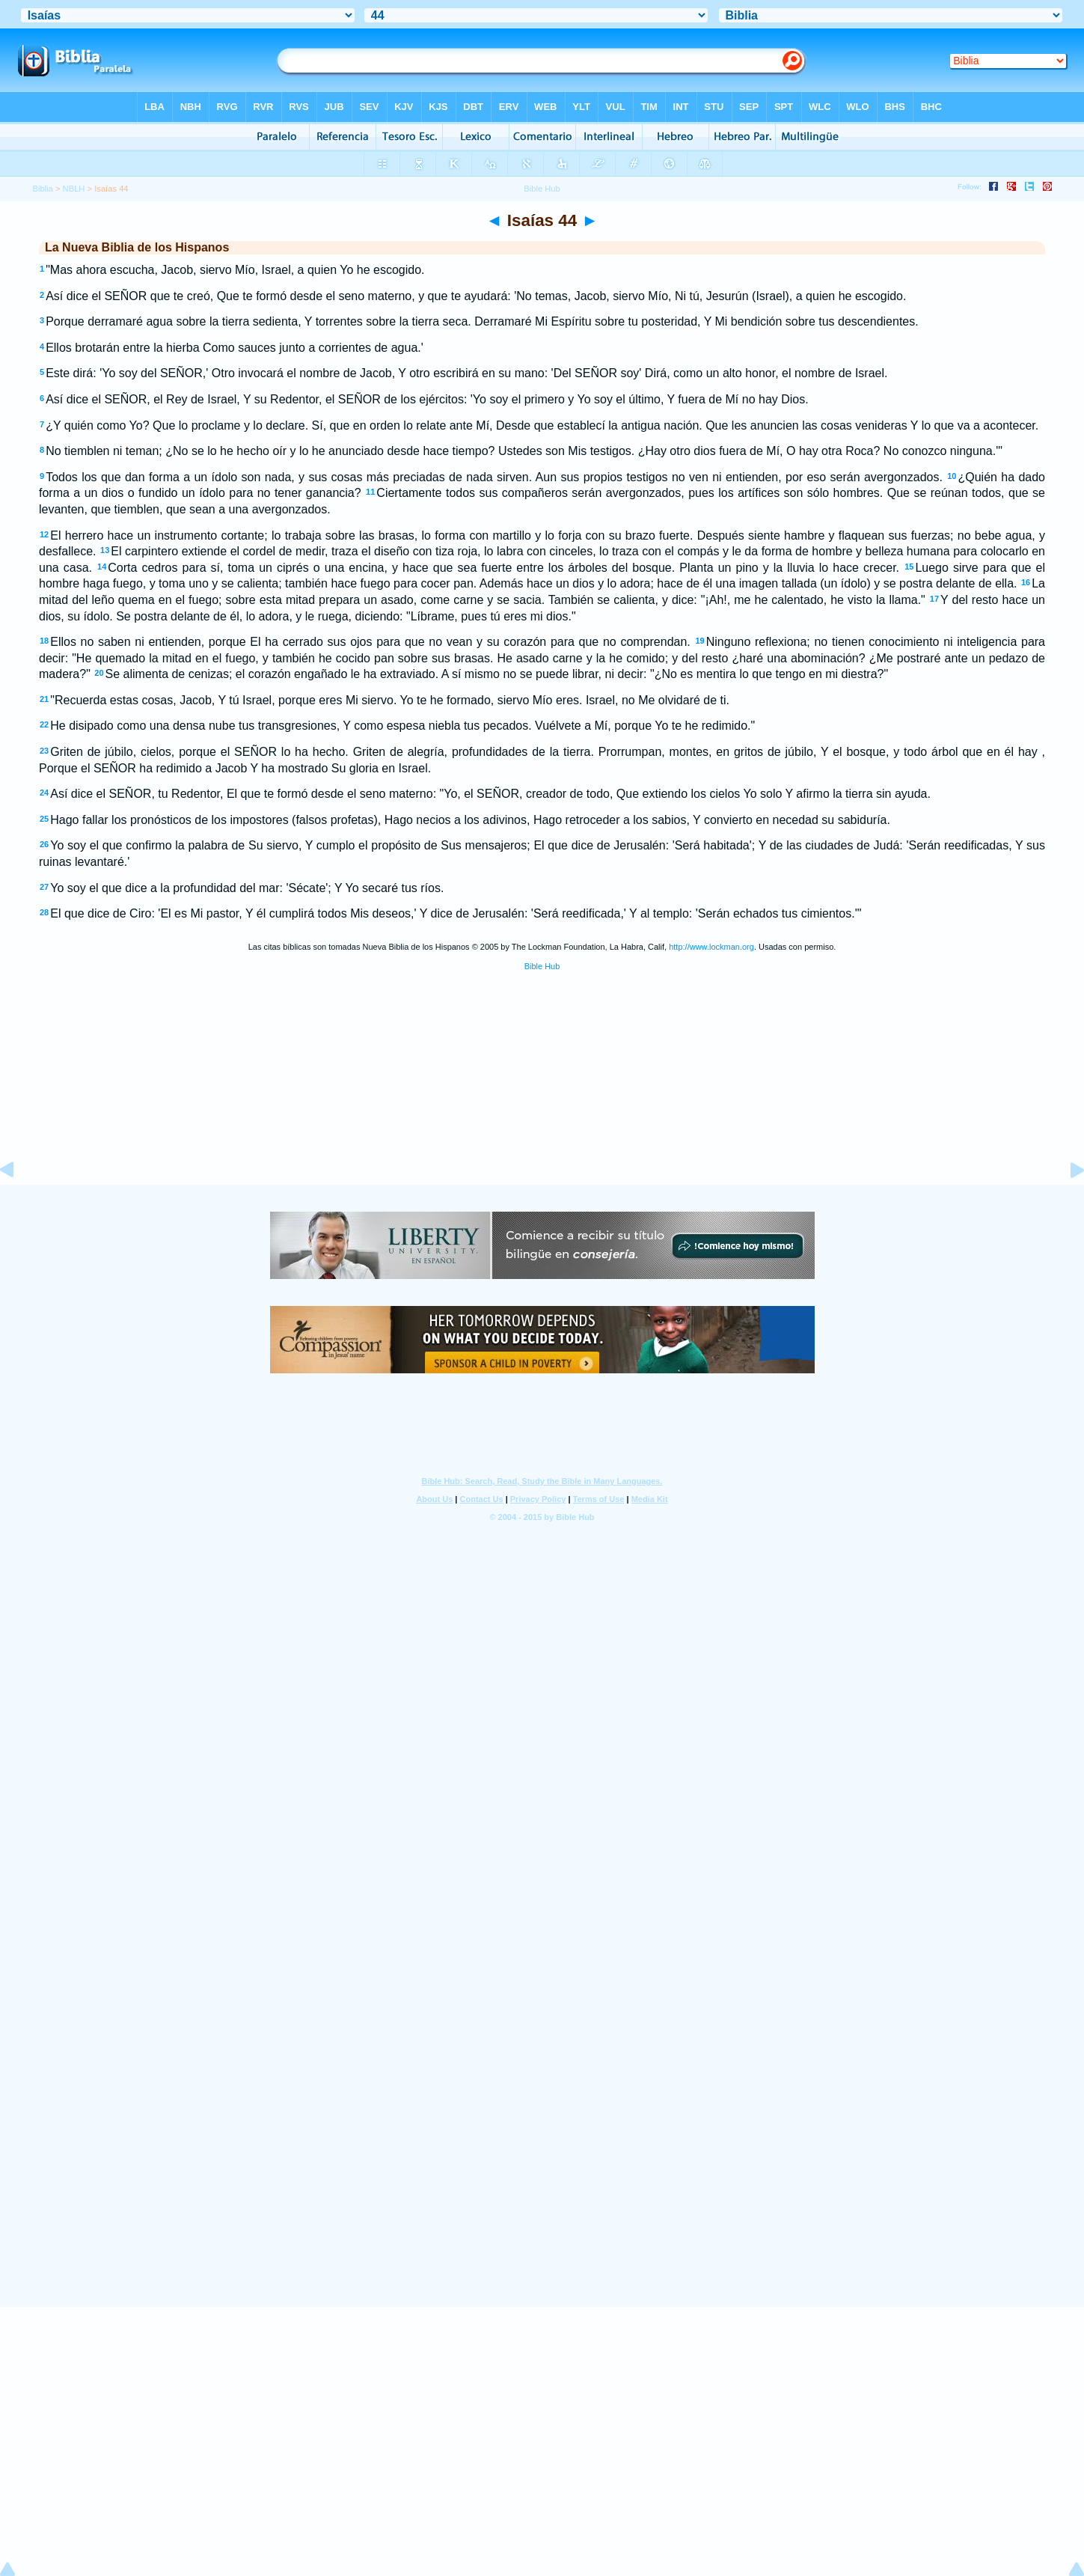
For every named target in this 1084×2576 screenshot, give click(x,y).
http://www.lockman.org (711, 946)
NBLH (74, 188)
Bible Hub (542, 966)
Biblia (42, 188)
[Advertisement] (542, 1093)
